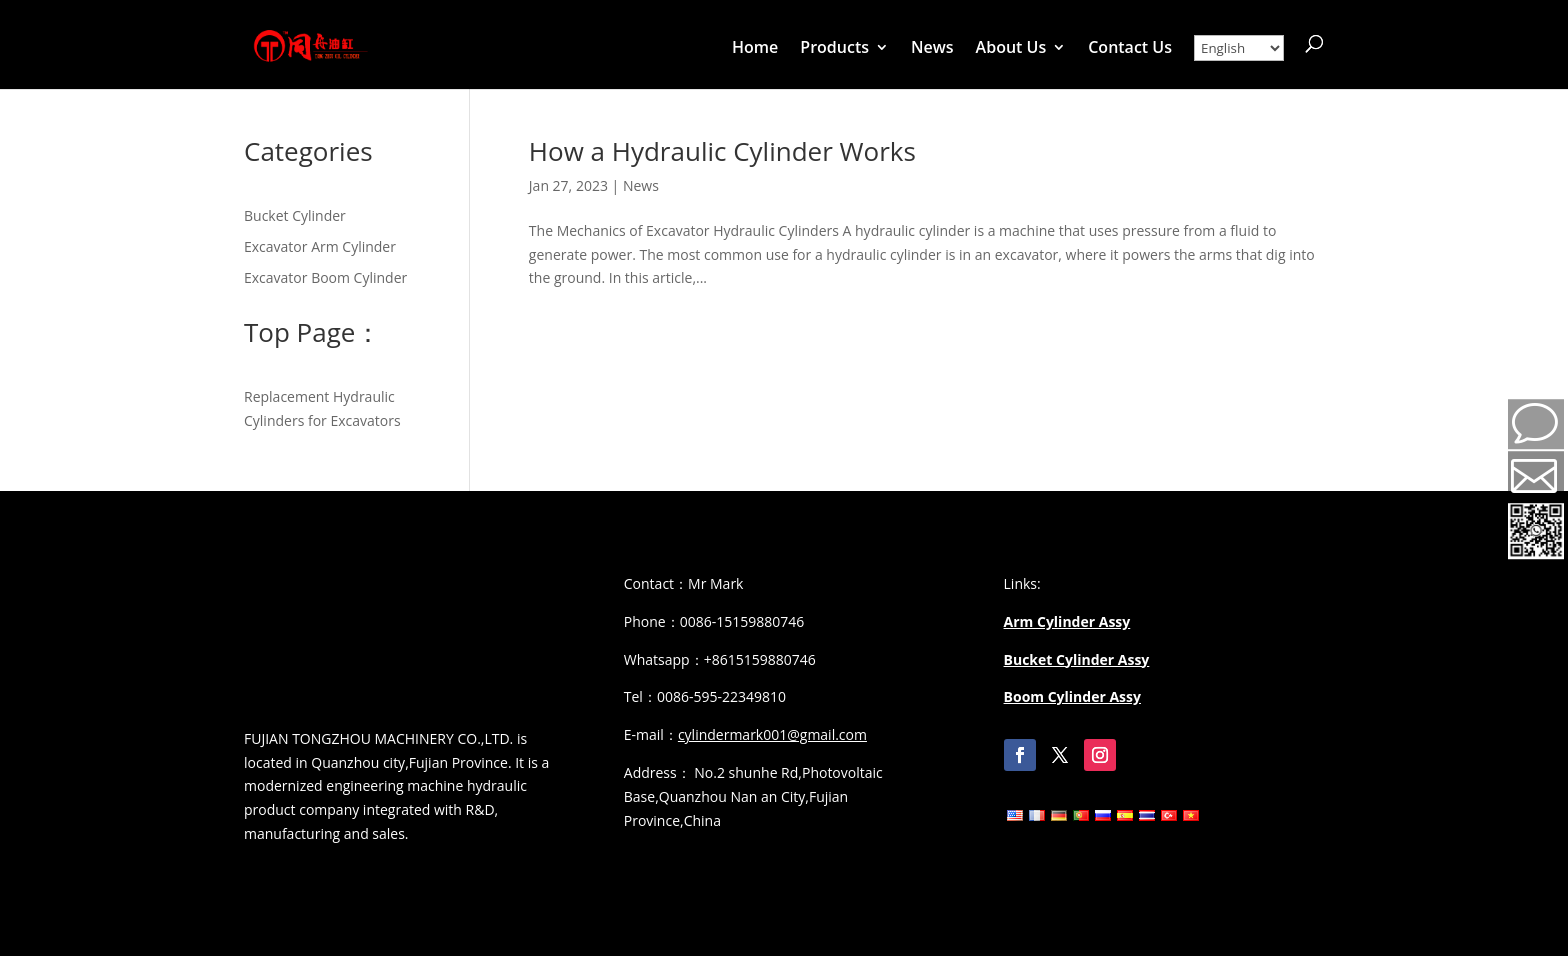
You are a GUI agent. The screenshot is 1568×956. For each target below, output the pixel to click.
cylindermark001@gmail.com (772, 734)
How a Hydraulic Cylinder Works (722, 151)
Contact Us (1130, 49)
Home (755, 49)
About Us (1011, 49)
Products (834, 49)
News (932, 49)
